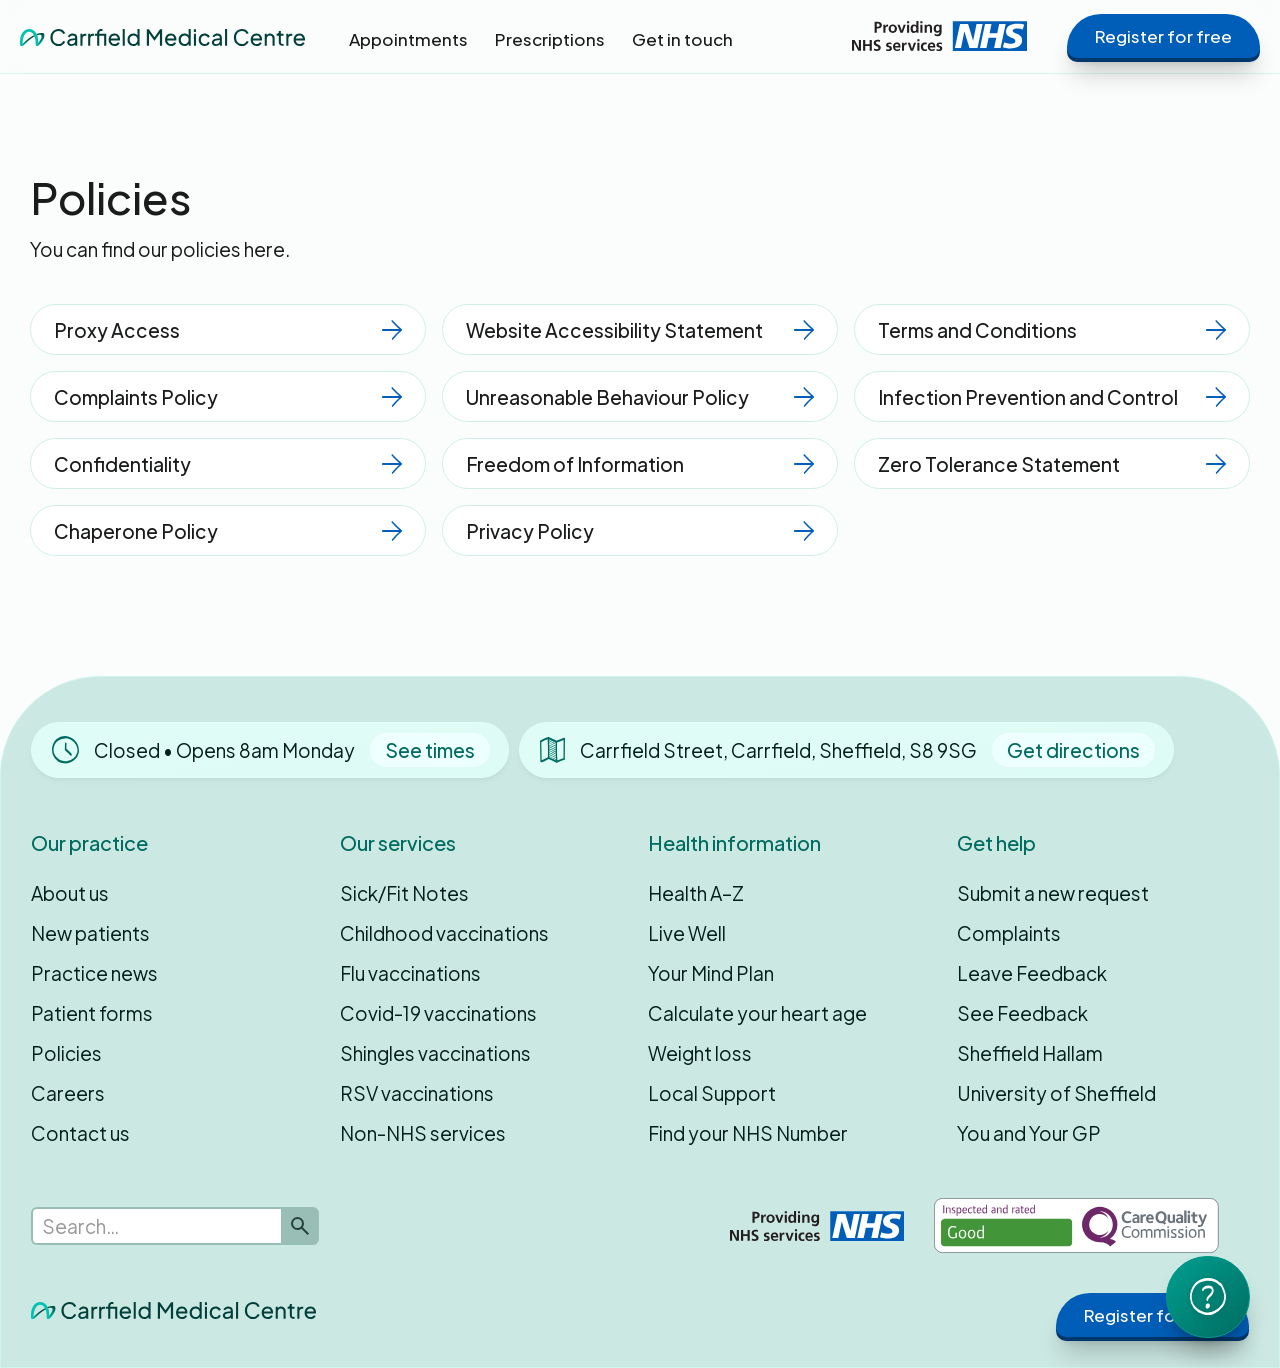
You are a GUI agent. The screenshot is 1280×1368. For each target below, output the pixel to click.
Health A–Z (696, 893)
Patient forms (92, 1013)
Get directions (1073, 750)
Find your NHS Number (748, 1133)
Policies (66, 1053)
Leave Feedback (1032, 973)
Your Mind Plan (711, 973)
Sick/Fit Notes (404, 893)
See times (430, 750)
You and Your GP (1029, 1133)
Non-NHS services (423, 1133)
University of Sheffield (1056, 1093)
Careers (68, 1093)
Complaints (1009, 933)
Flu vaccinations (410, 973)
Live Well (687, 933)
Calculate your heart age (757, 1013)
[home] (162, 36)
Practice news (94, 973)
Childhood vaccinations (444, 933)
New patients (90, 933)
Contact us (80, 1133)
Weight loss (700, 1053)
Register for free (1163, 36)
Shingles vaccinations (435, 1053)
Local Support (712, 1093)
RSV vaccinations (417, 1093)
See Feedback (1022, 1013)
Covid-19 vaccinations (438, 1013)
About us (70, 893)
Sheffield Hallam (1030, 1053)
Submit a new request (1053, 893)
